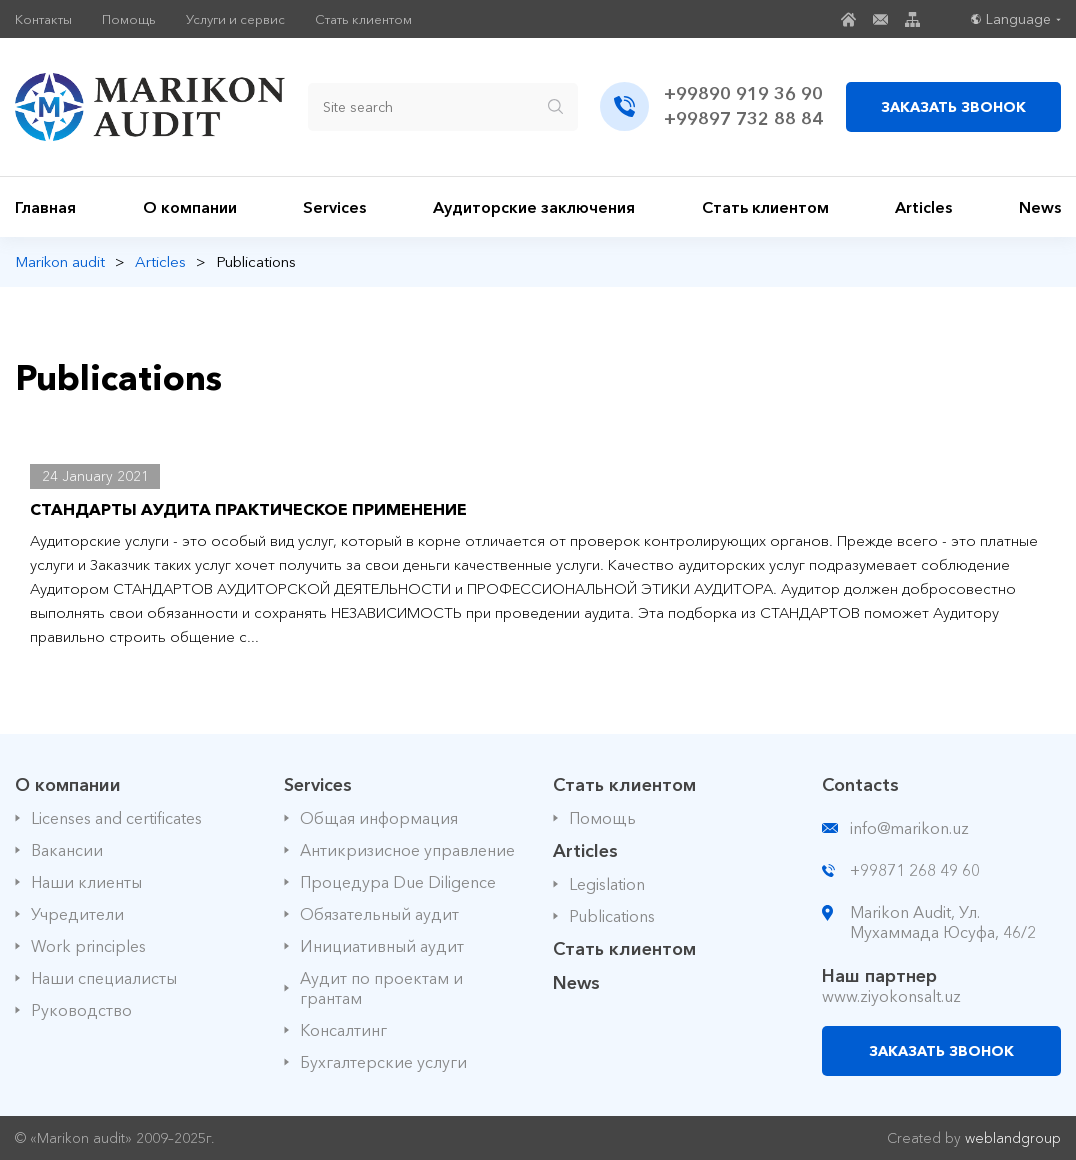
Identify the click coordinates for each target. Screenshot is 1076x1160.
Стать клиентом (363, 19)
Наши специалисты (104, 978)
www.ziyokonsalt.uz (891, 996)
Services (334, 207)
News (1040, 207)
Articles (923, 207)
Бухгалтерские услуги (383, 1062)
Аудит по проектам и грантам (381, 988)
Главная (45, 207)
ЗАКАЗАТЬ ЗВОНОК (953, 107)
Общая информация (379, 818)
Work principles (88, 946)
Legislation (607, 884)
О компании (190, 207)
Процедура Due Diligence (398, 882)
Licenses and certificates (116, 818)
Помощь (129, 19)
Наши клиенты (86, 882)
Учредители (77, 914)
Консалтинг (343, 1030)
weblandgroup (1013, 1138)
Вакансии (67, 850)
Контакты (43, 19)
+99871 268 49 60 (915, 870)
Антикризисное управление (407, 850)
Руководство (81, 1010)
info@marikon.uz (909, 828)
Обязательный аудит (379, 914)
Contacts (860, 785)
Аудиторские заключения (534, 207)
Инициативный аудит (382, 946)
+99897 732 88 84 (743, 119)
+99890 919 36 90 (743, 94)
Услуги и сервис (235, 19)
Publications (612, 916)
